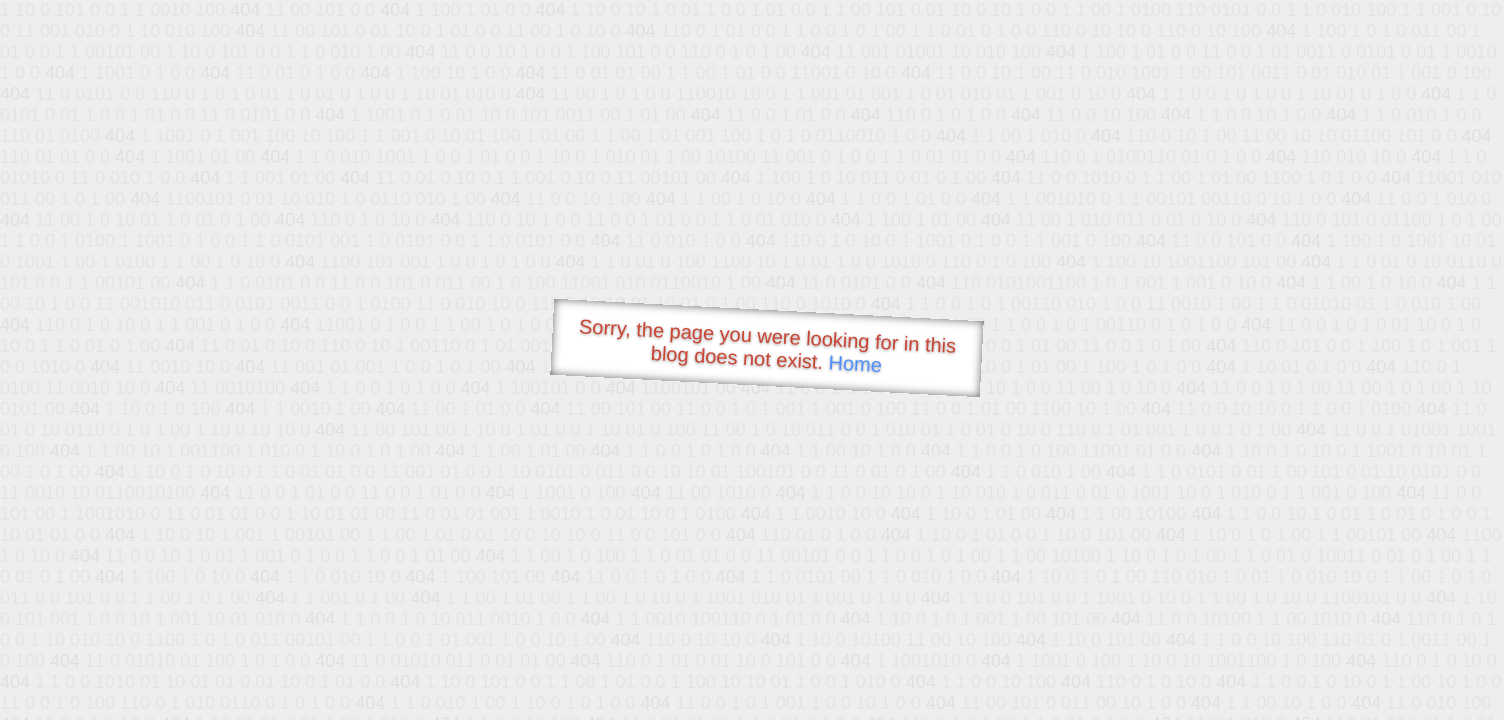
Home (855, 363)
